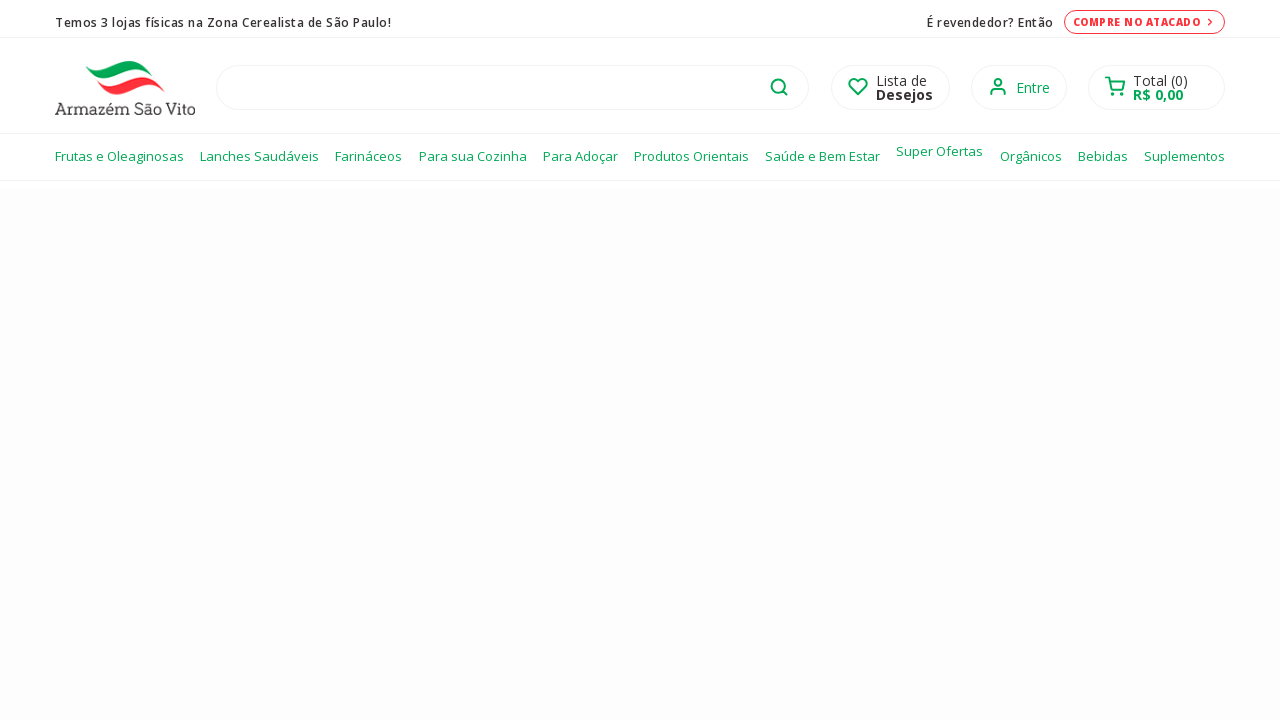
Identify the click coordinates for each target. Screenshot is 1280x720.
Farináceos (368, 156)
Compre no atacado (1145, 22)
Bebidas (1103, 156)
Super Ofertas (939, 151)
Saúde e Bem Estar (822, 156)
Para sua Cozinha (473, 156)
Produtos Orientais (691, 156)
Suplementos (1184, 156)
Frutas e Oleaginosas (119, 156)
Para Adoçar (580, 156)
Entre (1033, 87)
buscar (779, 87)
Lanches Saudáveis (259, 156)
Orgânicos (1031, 156)
